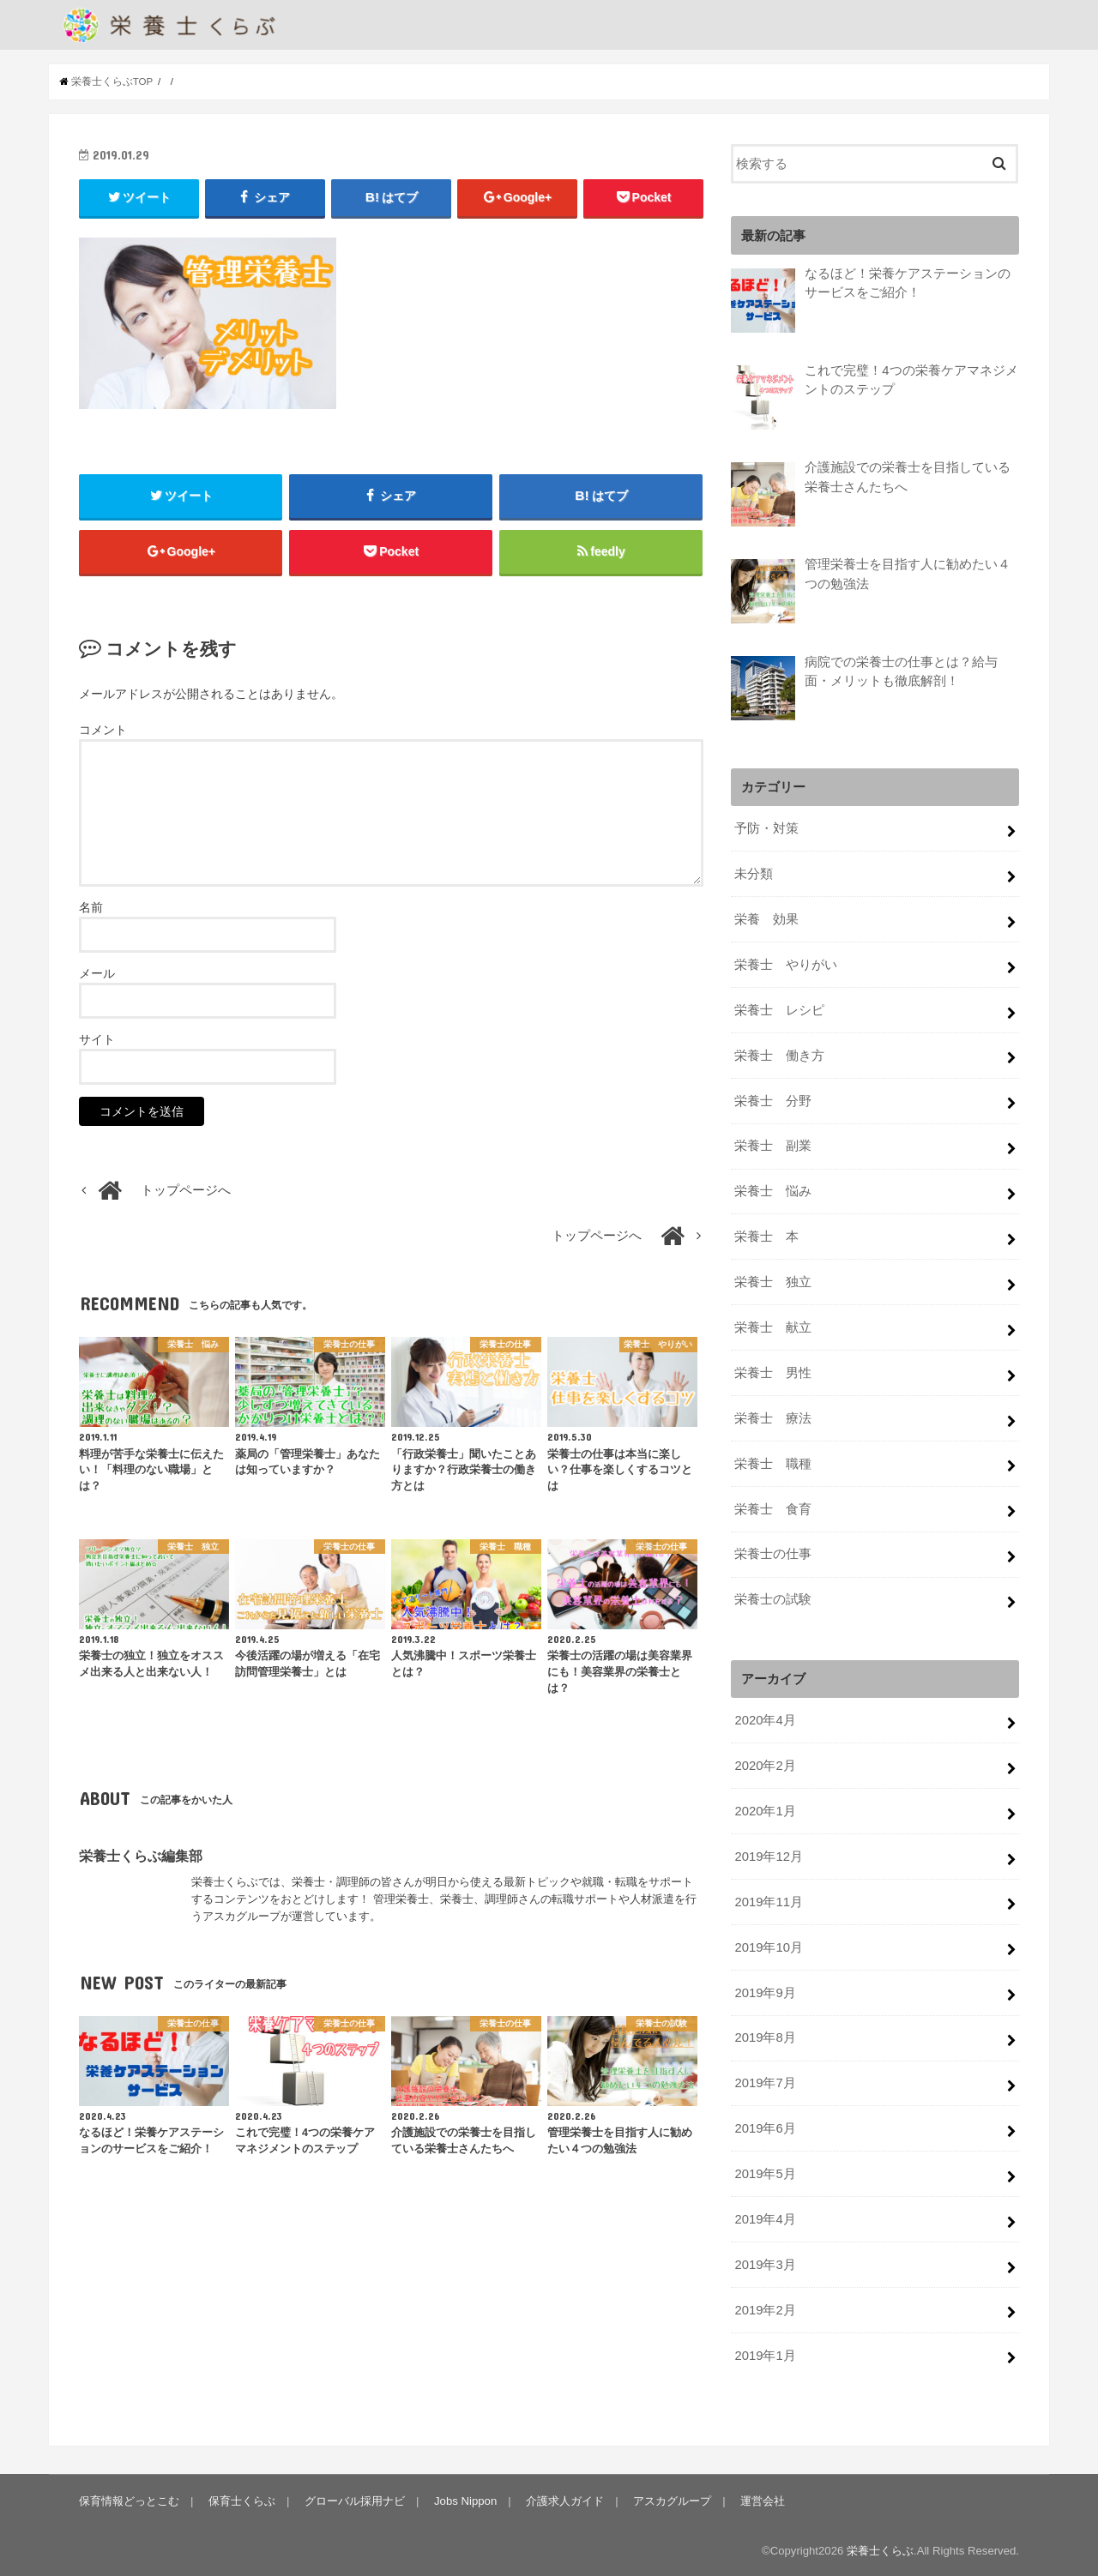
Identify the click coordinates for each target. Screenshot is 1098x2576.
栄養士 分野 (772, 1099)
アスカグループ (672, 2499)
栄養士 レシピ (779, 1008)
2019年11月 (768, 1900)
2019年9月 (764, 1991)
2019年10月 (768, 1946)
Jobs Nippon (465, 2499)
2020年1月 (764, 1809)
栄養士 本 (766, 1235)
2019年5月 (764, 2172)
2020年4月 (764, 1718)
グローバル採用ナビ (355, 2499)
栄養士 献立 (772, 1326)
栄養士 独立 (772, 1280)
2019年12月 (768, 1855)
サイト (97, 1039)
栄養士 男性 (772, 1371)
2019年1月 (764, 2354)
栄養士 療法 (772, 1416)
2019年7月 (764, 2082)
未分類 (753, 872)
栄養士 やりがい (785, 963)
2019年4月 (764, 2217)
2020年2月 (764, 1764)
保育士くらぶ (241, 2499)
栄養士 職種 (772, 1462)
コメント (103, 730)
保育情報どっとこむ (129, 2499)
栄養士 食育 (772, 1507)
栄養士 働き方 (779, 1054)
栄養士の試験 (772, 1598)
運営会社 (762, 2499)
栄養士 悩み (772, 1190)
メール (97, 973)
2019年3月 (764, 2263)
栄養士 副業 (772, 1145)
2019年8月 (764, 2036)
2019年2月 (764, 2308)
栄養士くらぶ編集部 (140, 1855)
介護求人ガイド (565, 2499)
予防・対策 (766, 827)
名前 (91, 907)
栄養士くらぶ (880, 2549)
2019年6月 (764, 2127)
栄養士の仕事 (772, 1553)
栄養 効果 (766, 917)
